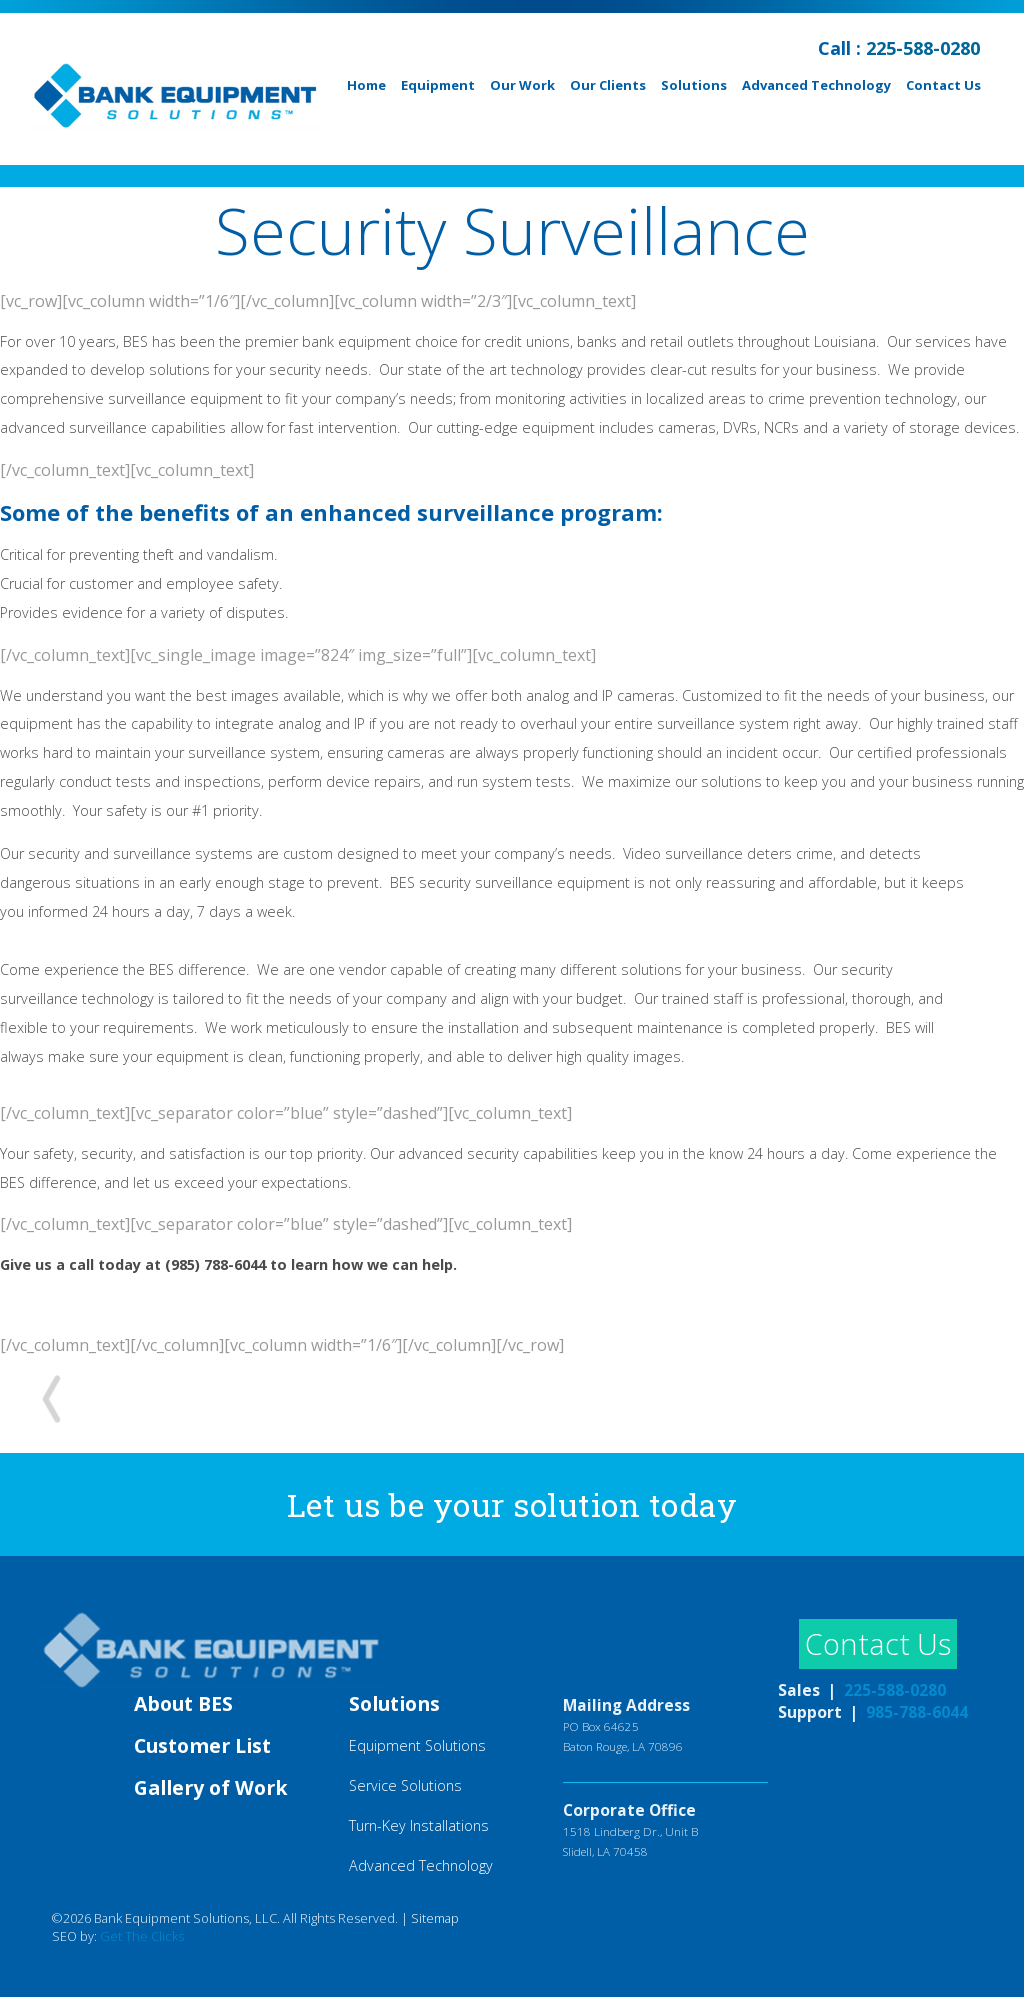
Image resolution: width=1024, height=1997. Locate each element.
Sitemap (435, 1918)
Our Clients (608, 85)
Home (366, 85)
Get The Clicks (142, 1936)
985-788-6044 (917, 1712)
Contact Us (943, 85)
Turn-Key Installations (419, 1825)
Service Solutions (405, 1785)
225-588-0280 (923, 48)
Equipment (438, 85)
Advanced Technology (816, 85)
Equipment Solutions (417, 1745)
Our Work (522, 85)
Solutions (694, 85)
